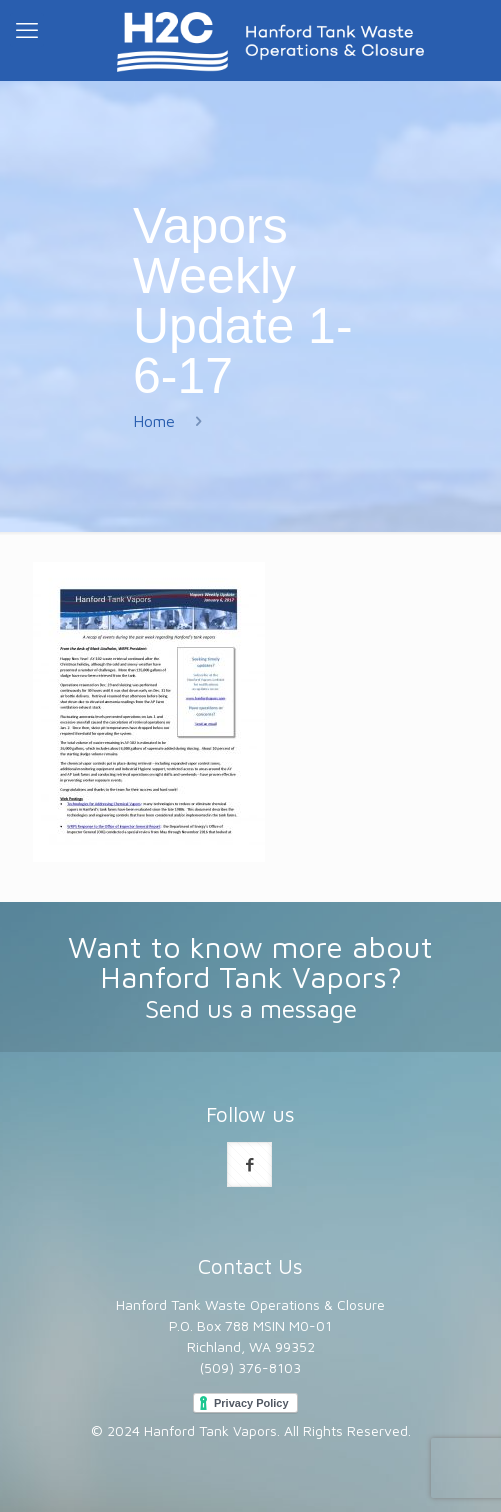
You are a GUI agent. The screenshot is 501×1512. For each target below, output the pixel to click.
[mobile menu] (27, 30)
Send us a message (251, 1008)
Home (154, 421)
